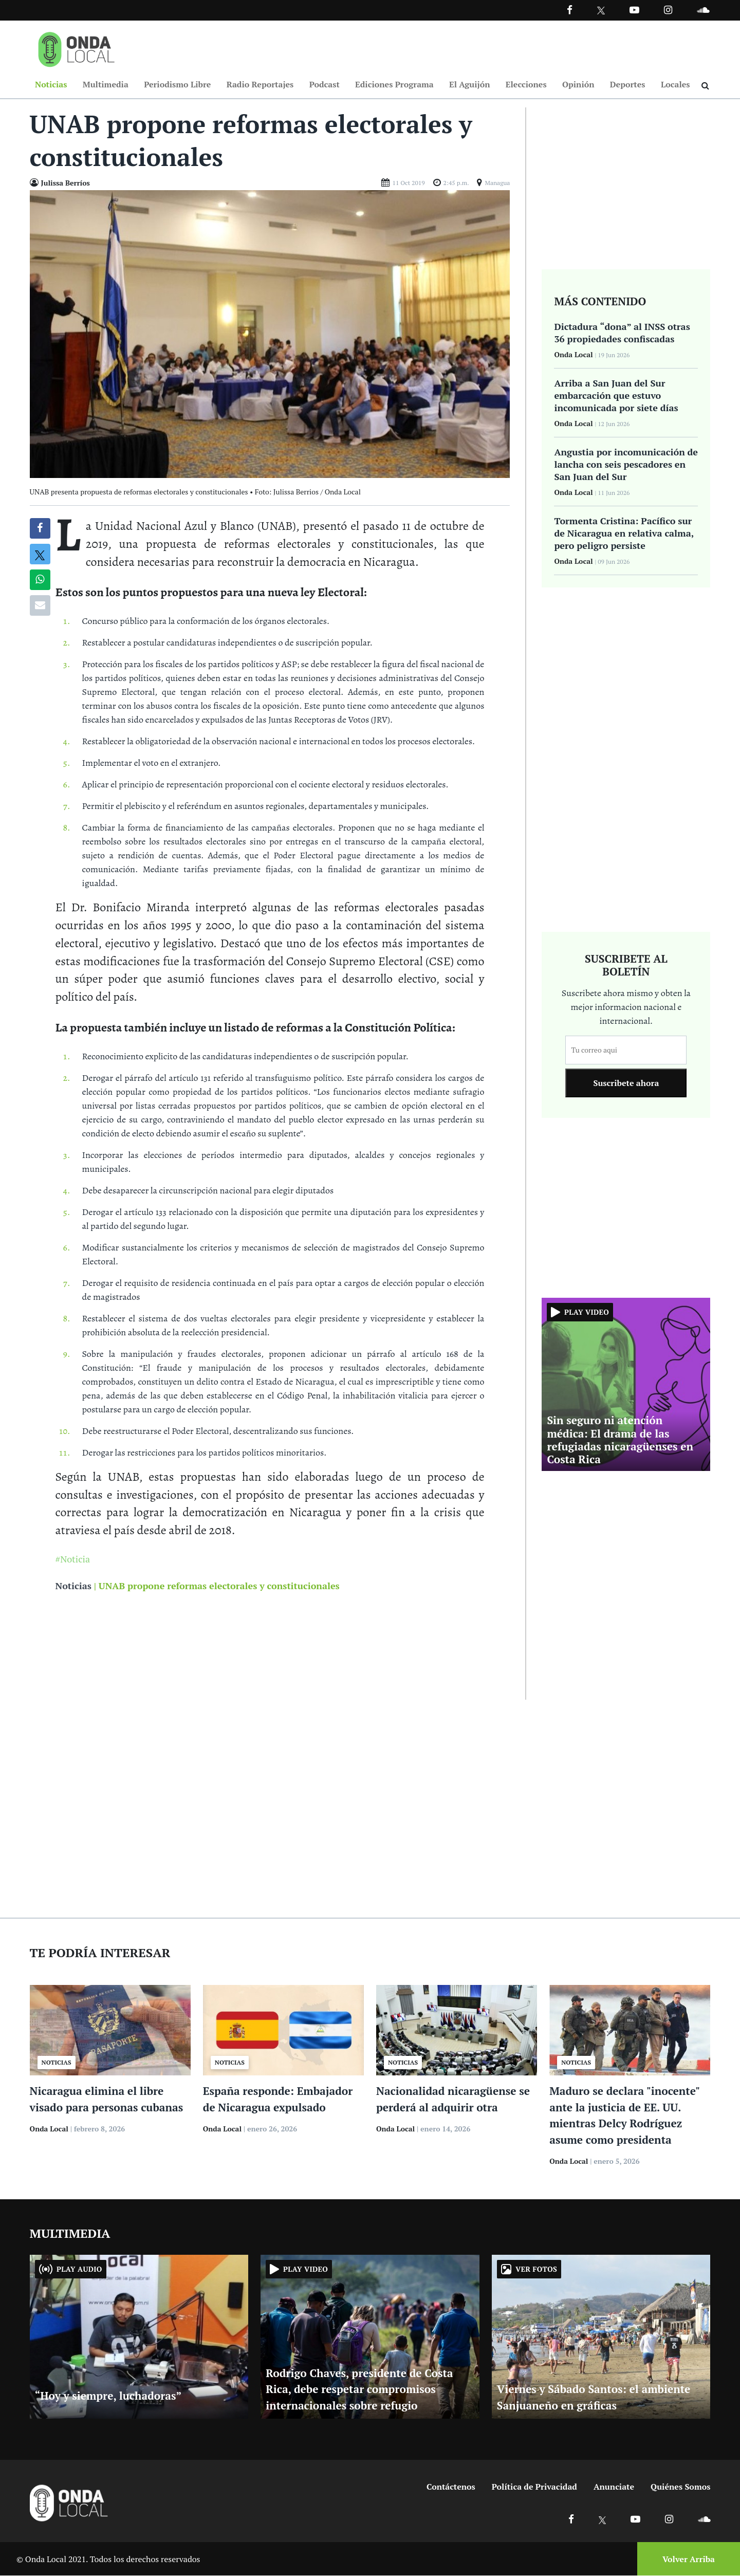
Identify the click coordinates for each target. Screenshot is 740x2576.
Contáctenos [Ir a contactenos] (451, 2487)
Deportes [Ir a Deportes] (627, 84)
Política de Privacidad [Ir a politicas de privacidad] (534, 2487)
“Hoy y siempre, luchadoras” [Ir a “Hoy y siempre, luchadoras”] (108, 2396)
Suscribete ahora (626, 1083)
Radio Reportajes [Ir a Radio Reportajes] (260, 84)
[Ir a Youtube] (634, 9)
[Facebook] (569, 9)
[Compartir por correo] (40, 606)
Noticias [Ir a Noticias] (51, 84)
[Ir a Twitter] (601, 10)
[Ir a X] (602, 2519)
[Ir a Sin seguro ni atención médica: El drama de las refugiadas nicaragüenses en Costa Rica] (626, 1383)
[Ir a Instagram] (668, 9)
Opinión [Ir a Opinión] (578, 84)
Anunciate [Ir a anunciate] (614, 2487)
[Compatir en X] (40, 554)
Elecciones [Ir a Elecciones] (526, 84)
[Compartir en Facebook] (40, 529)
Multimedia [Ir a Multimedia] (105, 84)
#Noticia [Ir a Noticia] (72, 1559)
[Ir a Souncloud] (703, 9)
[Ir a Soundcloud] (704, 2519)
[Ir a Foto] (270, 333)
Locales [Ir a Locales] (675, 84)
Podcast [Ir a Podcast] (324, 84)
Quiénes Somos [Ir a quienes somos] (680, 2487)
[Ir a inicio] (76, 47)
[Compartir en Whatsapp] (39, 580)
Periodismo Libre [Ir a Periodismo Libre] (177, 84)
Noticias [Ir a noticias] (73, 1586)
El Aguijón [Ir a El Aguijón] (469, 84)
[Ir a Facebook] (571, 2519)
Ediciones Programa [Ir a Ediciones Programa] (394, 84)
